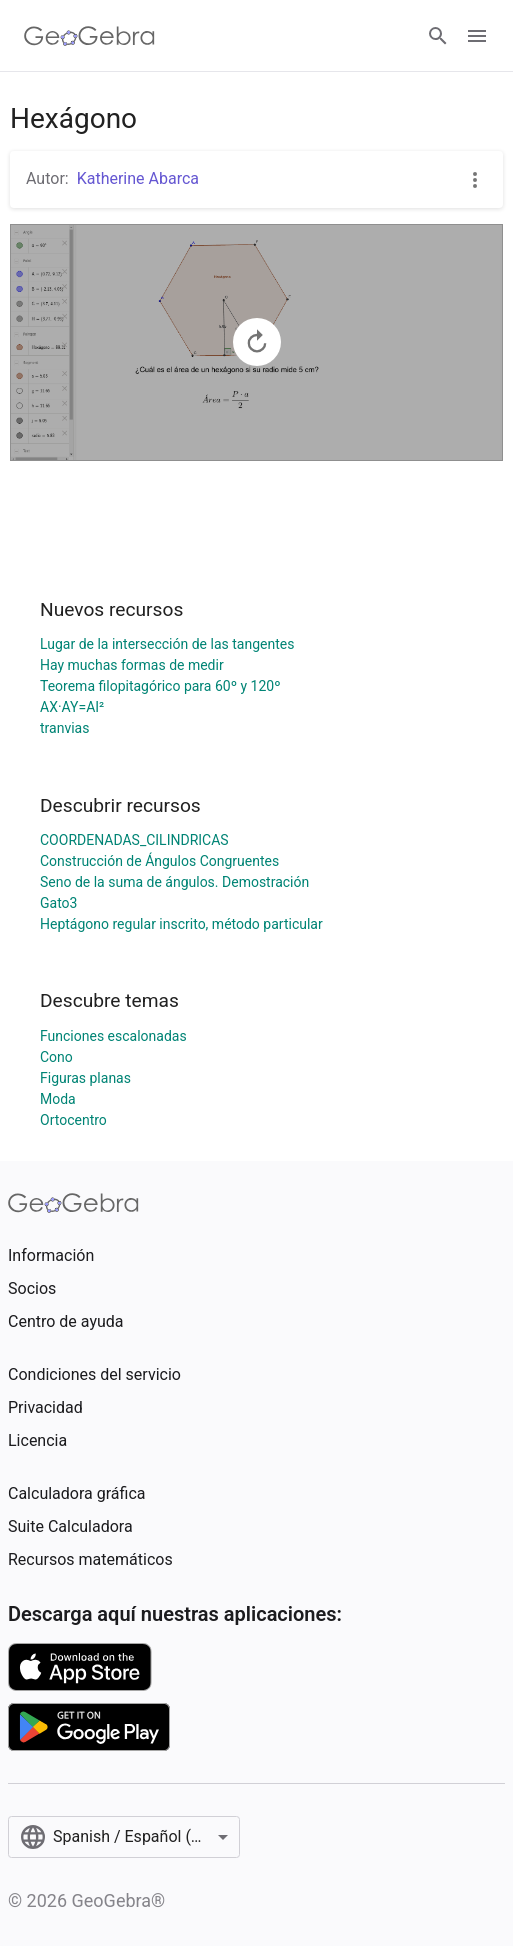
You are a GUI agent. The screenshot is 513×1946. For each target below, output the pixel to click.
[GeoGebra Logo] (89, 36)
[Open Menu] (477, 36)
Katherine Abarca (138, 178)
